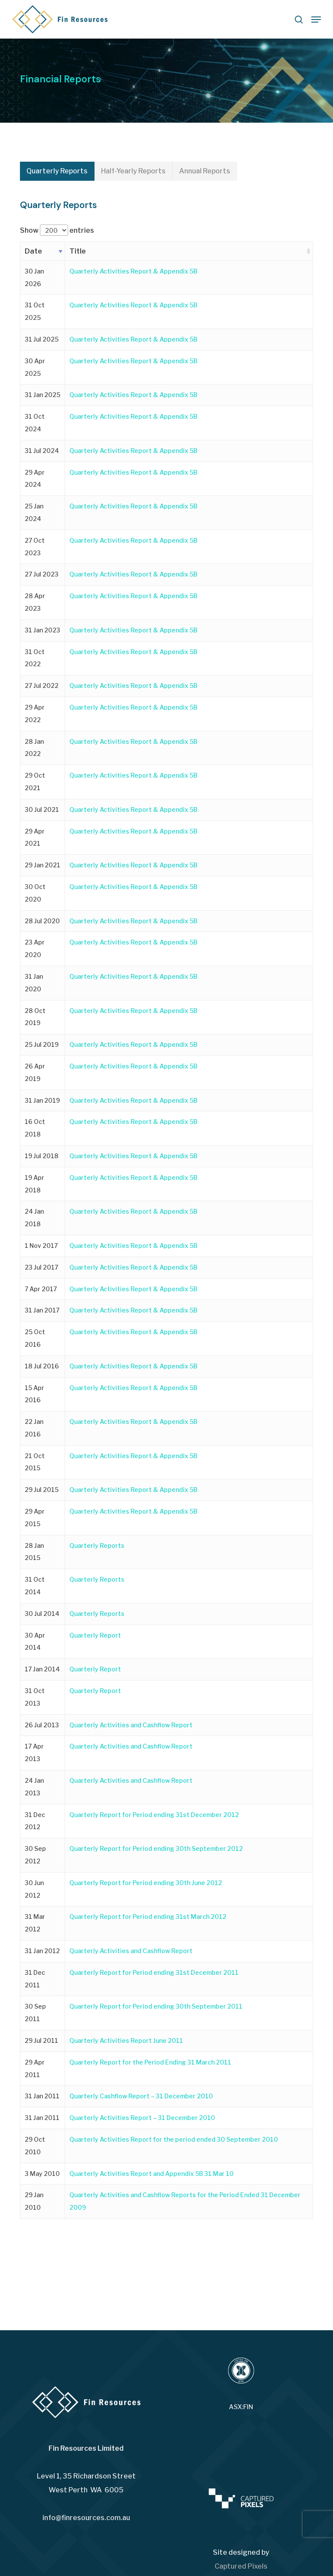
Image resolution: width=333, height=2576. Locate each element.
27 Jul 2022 (42, 685)
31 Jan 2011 (42, 2096)
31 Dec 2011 (35, 1979)
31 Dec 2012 (35, 1821)
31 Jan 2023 (42, 630)
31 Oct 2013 (35, 1697)
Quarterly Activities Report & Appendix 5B (133, 506)
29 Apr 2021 (35, 837)
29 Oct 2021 (35, 781)
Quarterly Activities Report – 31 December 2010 (142, 2117)
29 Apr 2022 (35, 713)
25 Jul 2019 (42, 1044)
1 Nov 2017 (41, 1245)
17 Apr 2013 (34, 1752)
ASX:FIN (241, 2407)
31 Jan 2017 (42, 1310)
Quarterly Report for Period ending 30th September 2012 (156, 1848)
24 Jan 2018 (34, 1218)
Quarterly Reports (96, 1545)
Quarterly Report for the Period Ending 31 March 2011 (150, 2062)
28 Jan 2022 (34, 748)
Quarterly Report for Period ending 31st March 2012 (147, 1916)
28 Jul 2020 (42, 921)
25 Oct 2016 (35, 1338)
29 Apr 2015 (35, 1517)
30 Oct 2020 (35, 893)
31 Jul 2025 (42, 339)
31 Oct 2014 (35, 1586)
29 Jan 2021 (42, 865)
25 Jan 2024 (34, 512)
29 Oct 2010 (35, 2146)
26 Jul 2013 (42, 1725)
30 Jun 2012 (34, 1889)
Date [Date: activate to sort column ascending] (33, 251)
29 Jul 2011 (41, 2040)
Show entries (57, 230)
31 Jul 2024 (42, 450)
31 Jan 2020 (34, 983)
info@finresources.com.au (86, 2518)
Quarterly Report (95, 1635)
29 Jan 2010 (34, 2201)
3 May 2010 (42, 2173)
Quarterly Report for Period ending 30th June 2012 (145, 1882)
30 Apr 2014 (35, 1641)
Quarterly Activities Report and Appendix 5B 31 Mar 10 (151, 2173)
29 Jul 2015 (42, 1489)
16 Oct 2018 (35, 1128)
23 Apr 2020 (35, 948)
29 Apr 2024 (35, 478)
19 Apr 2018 (34, 1184)
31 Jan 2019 (42, 1100)
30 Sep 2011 (35, 2012)
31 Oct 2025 (35, 311)
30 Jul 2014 (42, 1613)
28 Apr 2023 (35, 602)
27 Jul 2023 (42, 574)
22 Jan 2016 (34, 1428)
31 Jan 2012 (42, 1950)
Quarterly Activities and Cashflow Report (131, 1725)
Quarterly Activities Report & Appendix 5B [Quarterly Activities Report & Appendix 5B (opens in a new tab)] (133, 271)
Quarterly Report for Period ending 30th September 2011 (155, 2006)
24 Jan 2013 (34, 1787)
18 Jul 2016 (42, 1366)
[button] (316, 19)
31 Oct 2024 (35, 423)
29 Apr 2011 (35, 2068)
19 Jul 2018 (42, 1155)
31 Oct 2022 (35, 658)
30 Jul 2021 (42, 809)
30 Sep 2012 (35, 1855)
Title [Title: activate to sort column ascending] (77, 251)
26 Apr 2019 (35, 1072)
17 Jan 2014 (42, 1669)
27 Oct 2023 (35, 547)
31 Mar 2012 (35, 1923)
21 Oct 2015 (35, 1462)
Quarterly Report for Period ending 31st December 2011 (153, 1972)
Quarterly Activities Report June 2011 (126, 2040)
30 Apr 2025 (35, 367)
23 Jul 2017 (41, 1267)
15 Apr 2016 (34, 1394)
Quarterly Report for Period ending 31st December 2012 (154, 1814)
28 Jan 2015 (34, 1552)
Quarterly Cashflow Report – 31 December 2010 (141, 2096)
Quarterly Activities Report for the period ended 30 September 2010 (173, 2139)
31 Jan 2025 (42, 394)
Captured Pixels (241, 2566)
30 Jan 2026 (34, 277)
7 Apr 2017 (41, 1289)
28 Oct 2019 (35, 1017)
